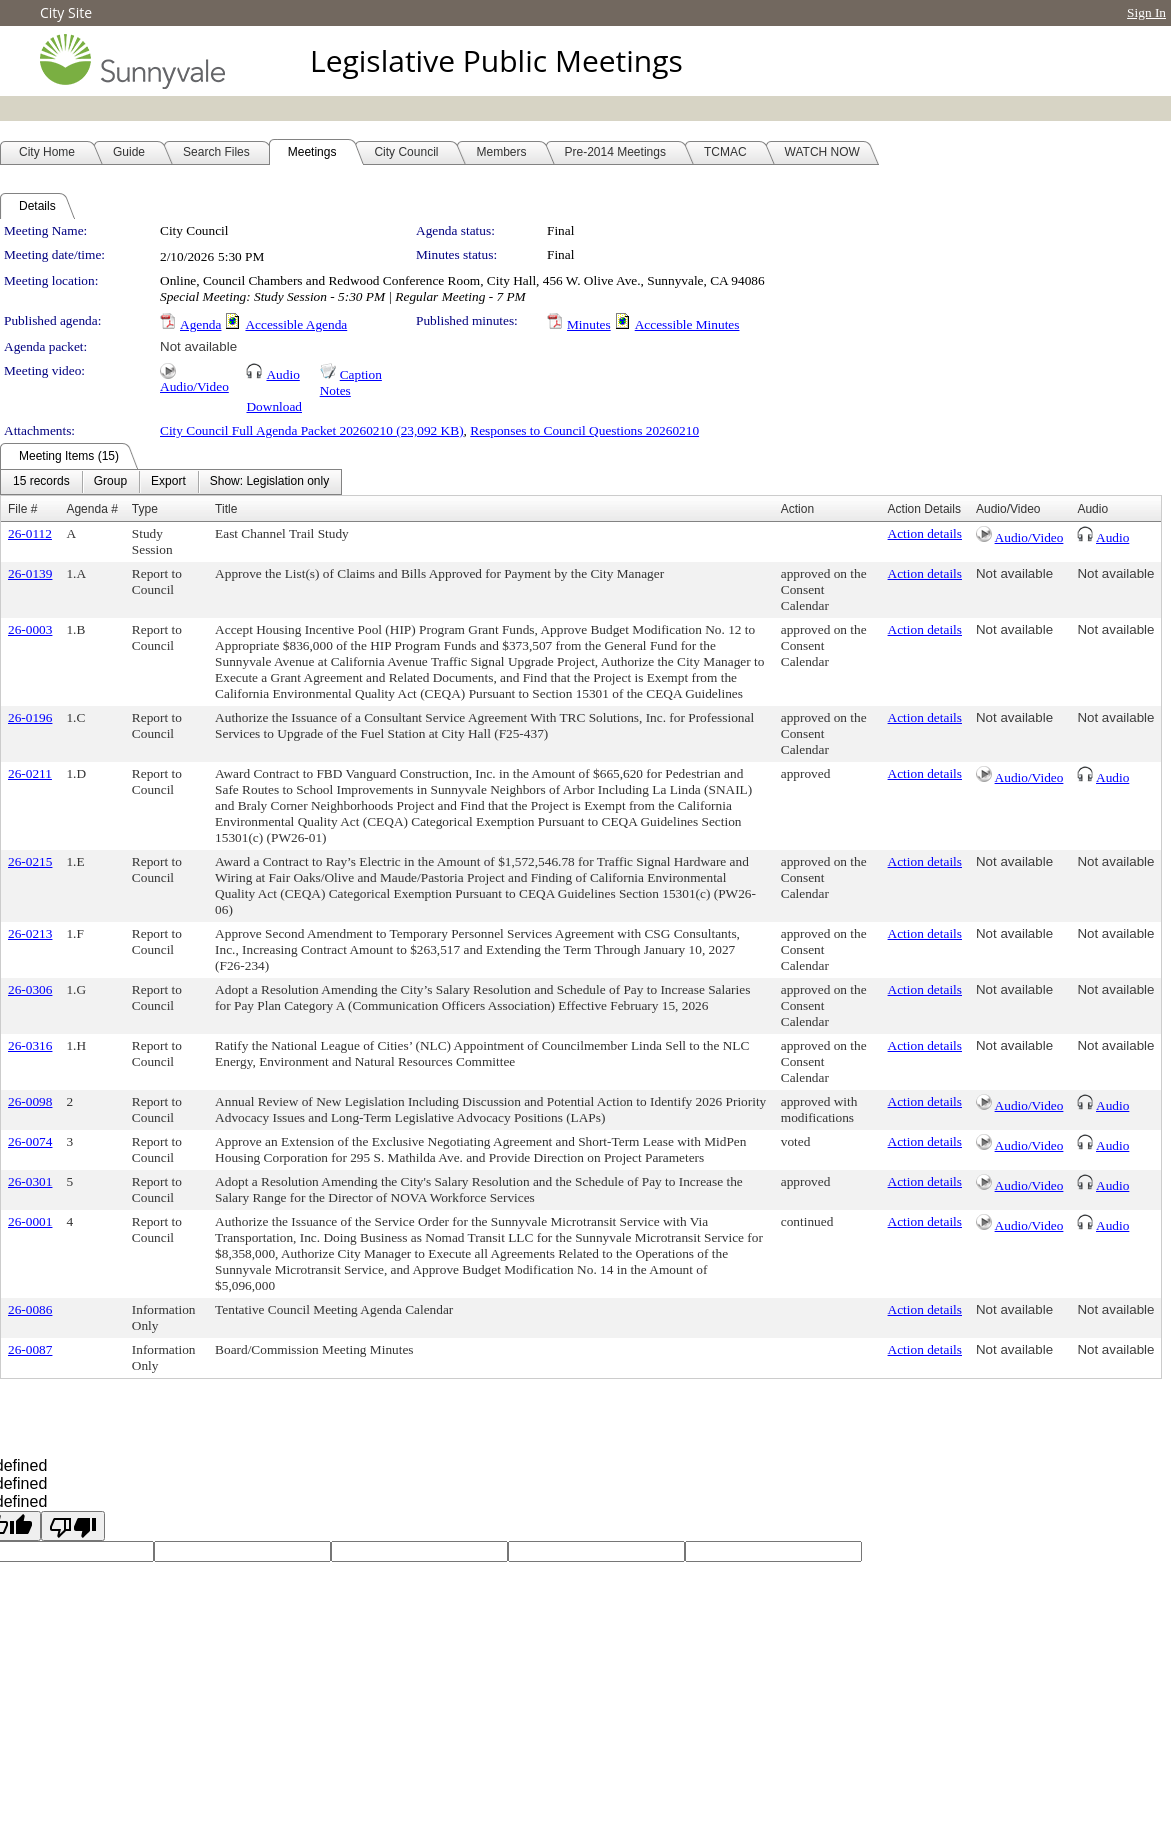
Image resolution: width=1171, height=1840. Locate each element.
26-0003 (30, 629)
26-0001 (30, 1221)
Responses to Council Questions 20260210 (584, 430)
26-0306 (30, 989)
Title (226, 509)
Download (274, 406)
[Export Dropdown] (168, 482)
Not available (198, 346)
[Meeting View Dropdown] (269, 482)
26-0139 (30, 573)
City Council (194, 230)
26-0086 (30, 1309)
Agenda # (91, 509)
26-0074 (30, 1141)
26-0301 (30, 1181)
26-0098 (30, 1101)
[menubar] (171, 482)
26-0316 (30, 1045)
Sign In (1146, 12)
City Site (66, 12)
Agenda (200, 324)
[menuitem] (41, 482)
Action (797, 509)
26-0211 (30, 773)
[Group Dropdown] (110, 482)
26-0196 (30, 717)
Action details (925, 533)
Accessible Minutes (687, 324)
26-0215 (30, 861)
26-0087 (30, 1349)
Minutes (589, 324)
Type (145, 509)
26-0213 (30, 933)
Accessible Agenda (296, 324)
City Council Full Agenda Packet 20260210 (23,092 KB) (312, 430)
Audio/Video (194, 386)
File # (22, 509)
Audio (282, 374)
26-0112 (30, 533)
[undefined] (73, 1526)
